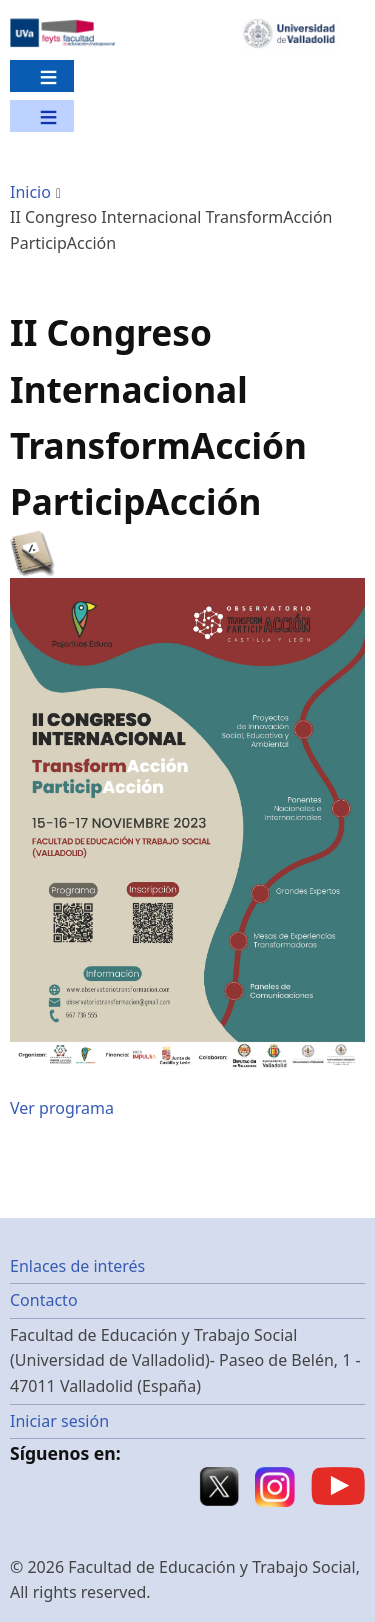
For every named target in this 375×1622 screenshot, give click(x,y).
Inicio (30, 192)
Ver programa (62, 1108)
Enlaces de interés (77, 1266)
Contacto (44, 1300)
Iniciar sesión (59, 1421)
